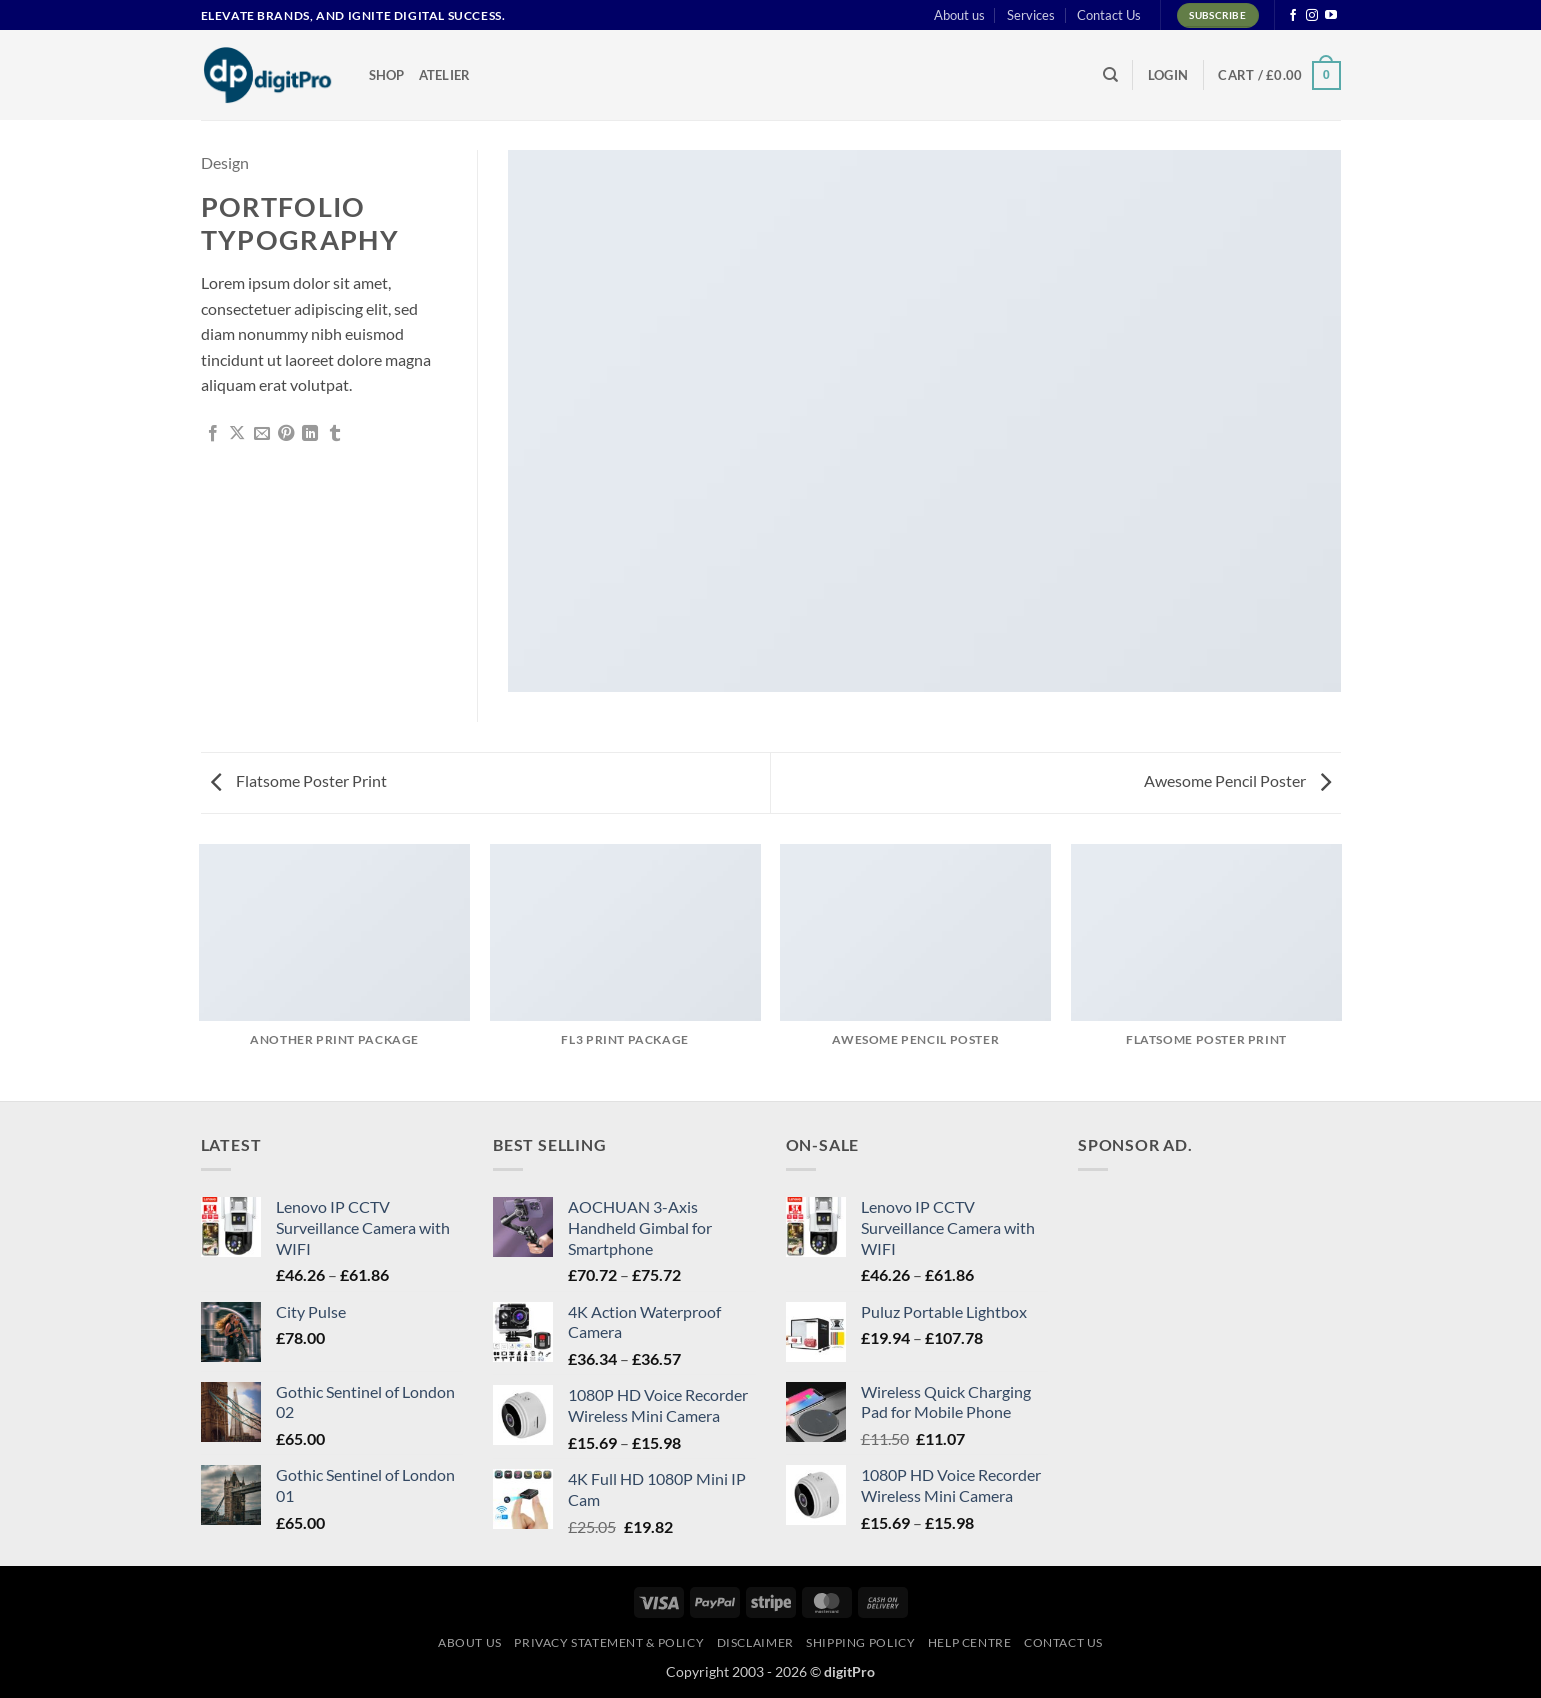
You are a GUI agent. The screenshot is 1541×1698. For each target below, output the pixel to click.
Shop (387, 75)
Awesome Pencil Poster (1237, 780)
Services (1031, 15)
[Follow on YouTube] (1331, 16)
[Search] (1110, 75)
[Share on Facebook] (213, 434)
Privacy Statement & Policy (609, 1642)
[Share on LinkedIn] (310, 434)
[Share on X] (237, 434)
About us (959, 15)
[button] (1168, 75)
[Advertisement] (1228, 1312)
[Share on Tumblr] (335, 434)
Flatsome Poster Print (299, 780)
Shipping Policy (860, 1642)
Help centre (970, 1642)
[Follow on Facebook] (1293, 16)
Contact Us (1109, 15)
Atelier (445, 75)
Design (225, 162)
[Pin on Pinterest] (286, 434)
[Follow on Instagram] (1312, 16)
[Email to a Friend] (262, 434)
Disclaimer (755, 1642)
